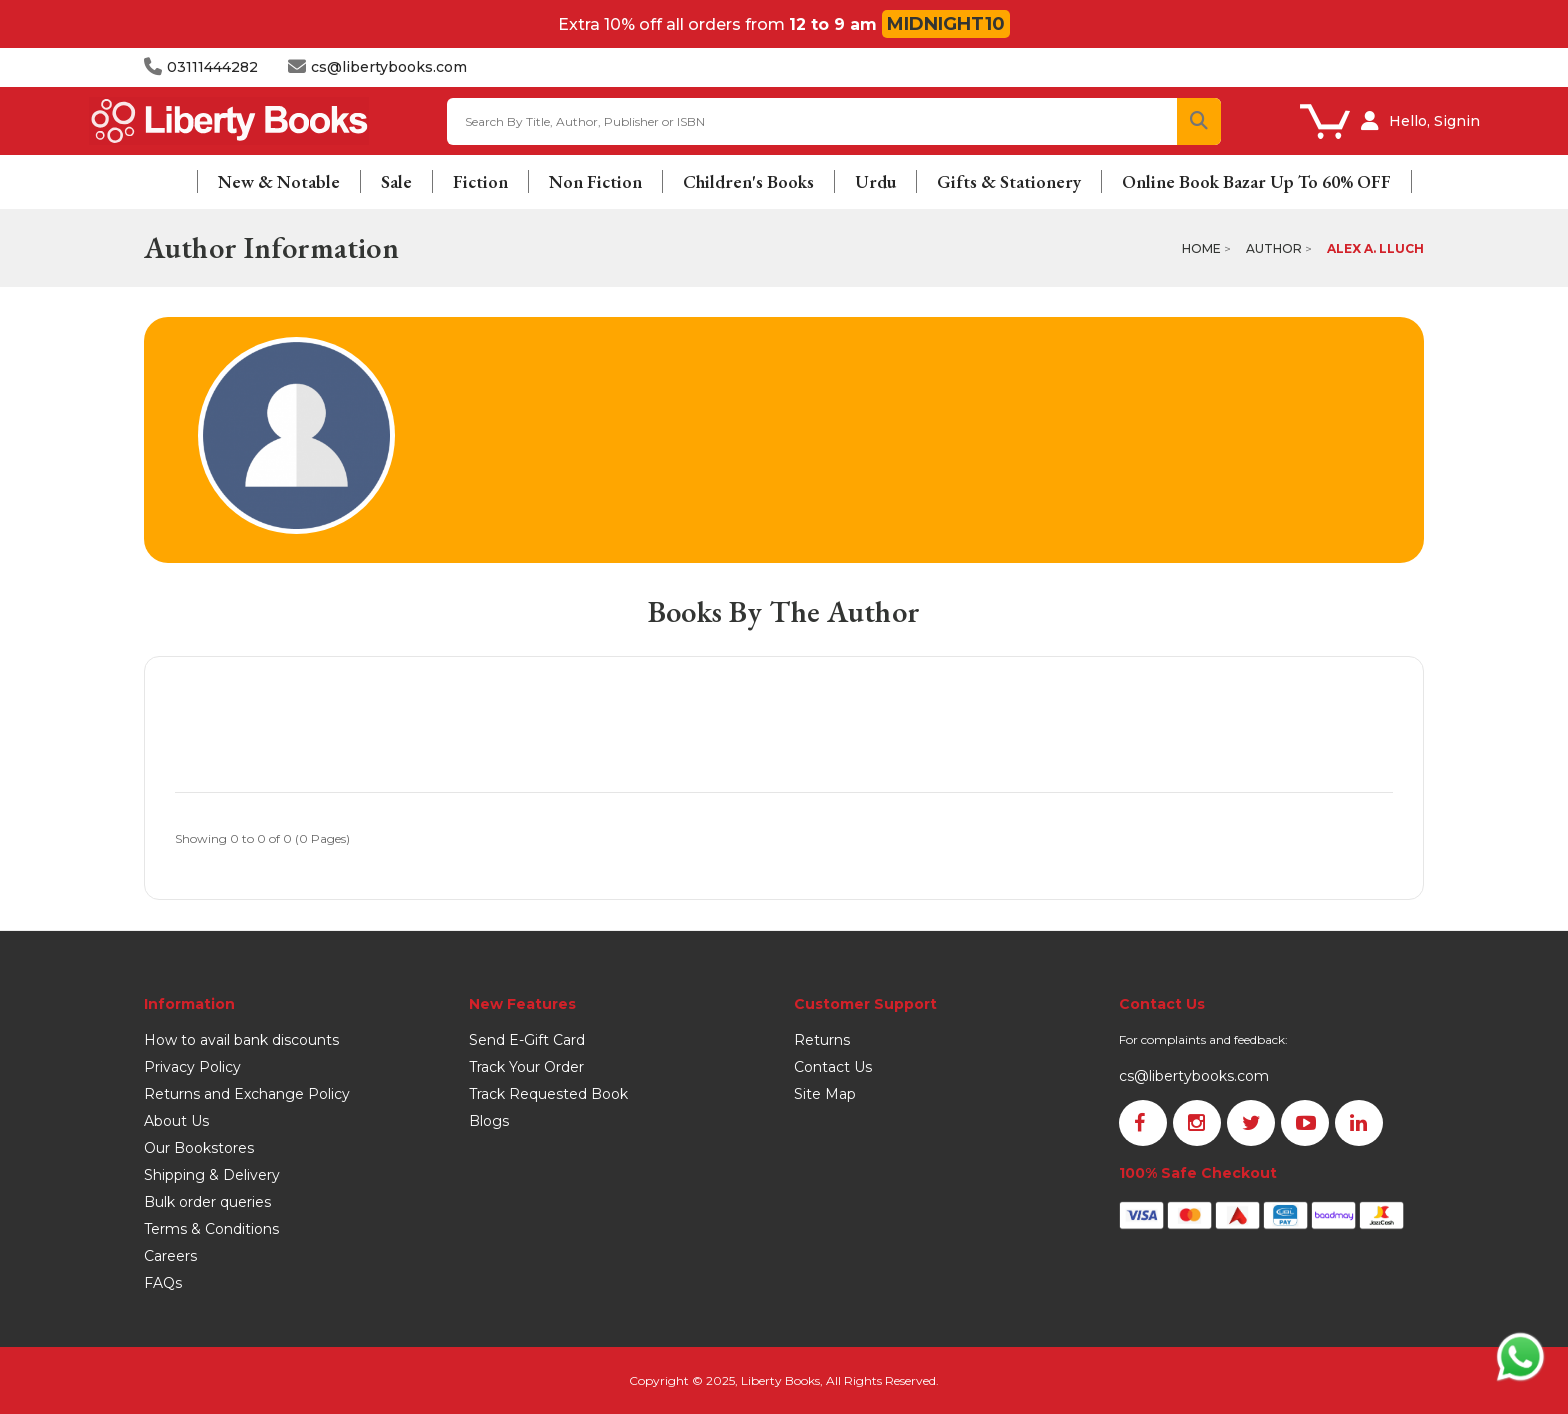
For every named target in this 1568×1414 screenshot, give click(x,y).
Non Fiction (595, 181)
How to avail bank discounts (241, 1040)
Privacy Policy (192, 1067)
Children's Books (748, 181)
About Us (176, 1121)
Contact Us (833, 1067)
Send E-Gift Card (527, 1040)
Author (1274, 248)
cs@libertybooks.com (1194, 1076)
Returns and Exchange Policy (247, 1094)
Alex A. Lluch (1375, 248)
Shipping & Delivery (212, 1175)
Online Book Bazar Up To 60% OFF (1256, 181)
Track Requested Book (548, 1094)
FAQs (163, 1283)
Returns (822, 1040)
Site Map (825, 1094)
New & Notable (279, 181)
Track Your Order (526, 1067)
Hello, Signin (1434, 121)
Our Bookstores (199, 1148)
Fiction (480, 181)
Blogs (489, 1121)
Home (1201, 248)
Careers (170, 1256)
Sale (396, 181)
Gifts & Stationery (1009, 181)
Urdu (875, 181)
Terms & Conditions (211, 1229)
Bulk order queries (207, 1202)
